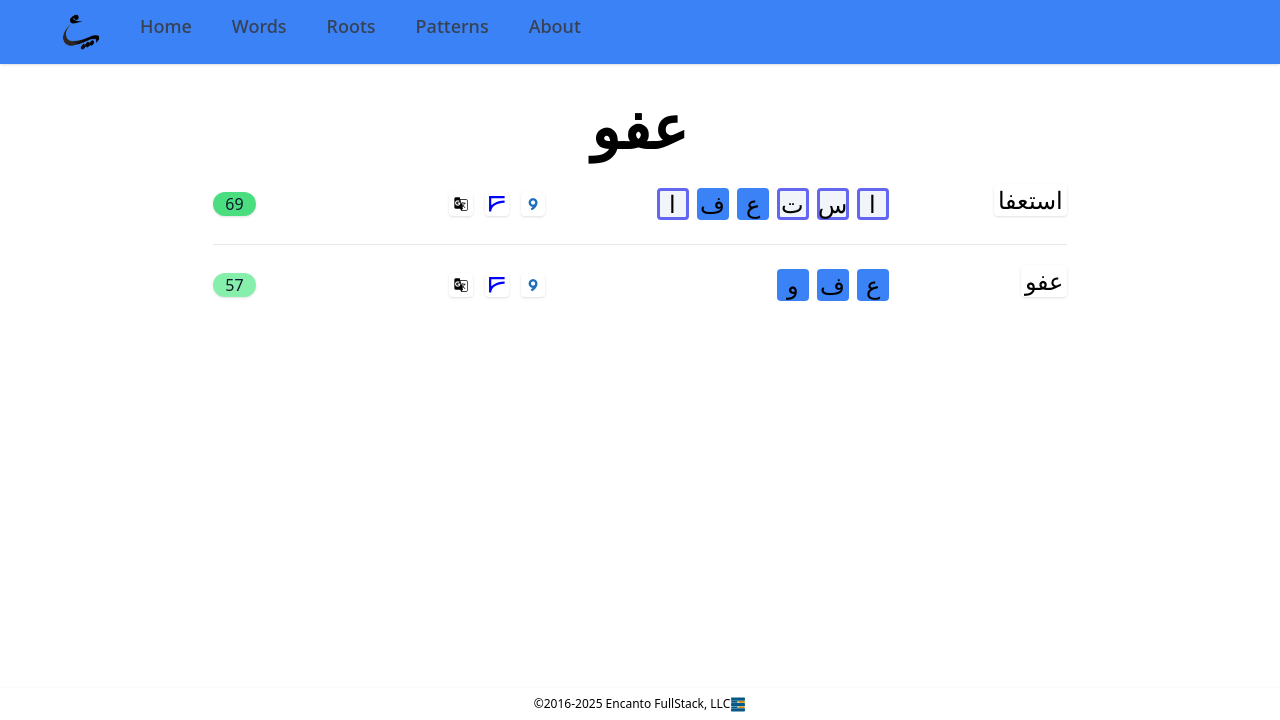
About (555, 26)
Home (166, 26)
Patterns (452, 26)
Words (259, 26)
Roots (351, 26)
